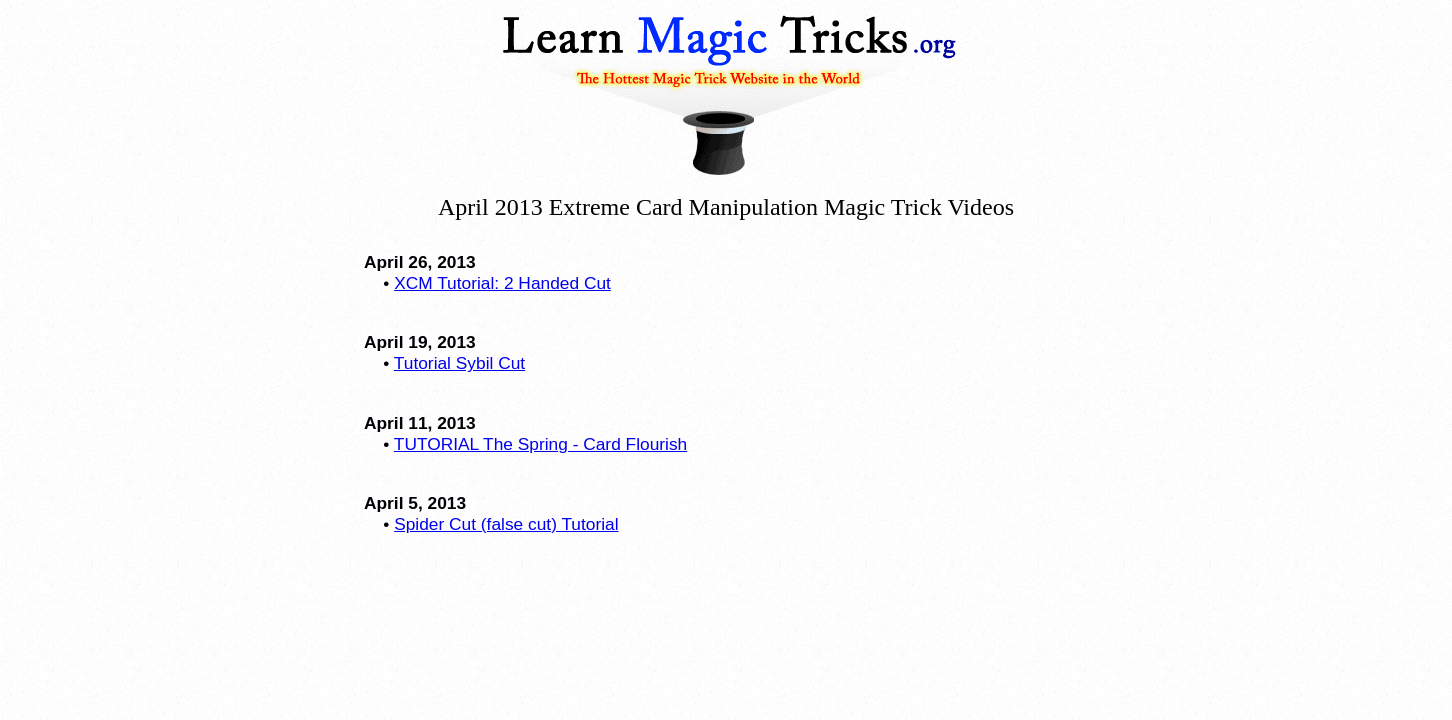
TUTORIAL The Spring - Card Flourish (540, 444)
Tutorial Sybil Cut (459, 363)
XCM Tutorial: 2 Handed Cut (502, 283)
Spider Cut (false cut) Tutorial (506, 524)
